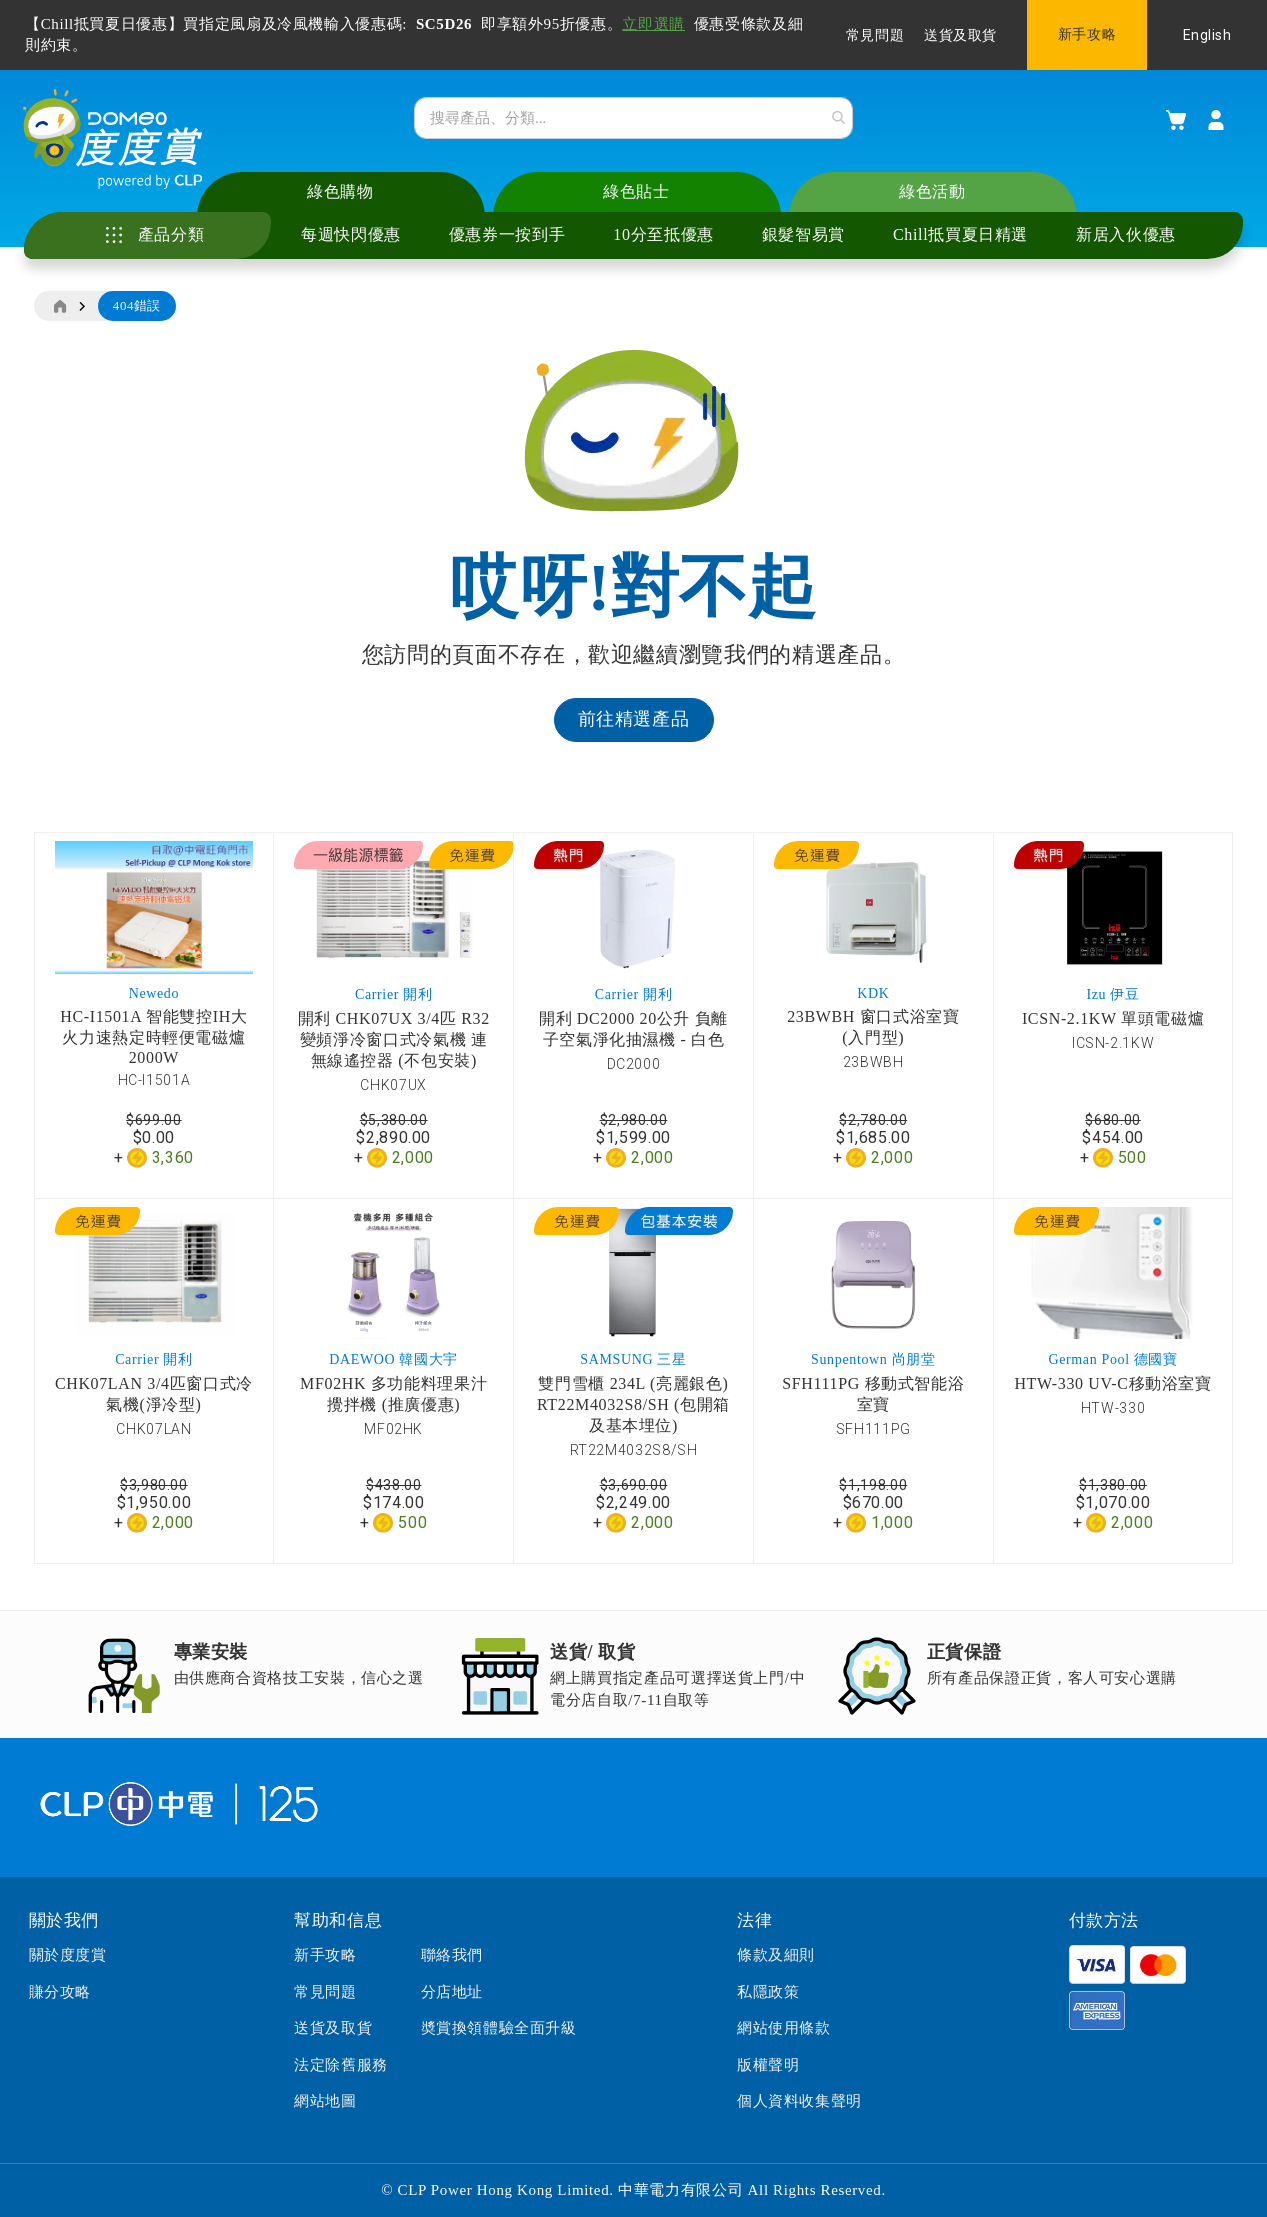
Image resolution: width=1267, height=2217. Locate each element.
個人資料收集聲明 (799, 2101)
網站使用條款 (784, 2028)
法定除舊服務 (341, 2065)
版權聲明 (768, 2065)
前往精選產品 (634, 722)
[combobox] (633, 119)
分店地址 (452, 1992)
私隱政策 (768, 1992)
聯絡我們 (452, 1956)
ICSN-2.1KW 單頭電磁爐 (1113, 1020)
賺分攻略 (60, 1992)
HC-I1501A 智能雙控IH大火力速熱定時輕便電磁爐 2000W (153, 1039)
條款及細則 (776, 1956)
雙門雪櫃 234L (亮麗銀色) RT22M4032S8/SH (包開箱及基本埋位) (633, 1407)
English (1207, 35)
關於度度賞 (68, 1956)
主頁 (59, 309)
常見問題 (875, 35)
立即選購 (653, 24)
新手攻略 (1087, 34)
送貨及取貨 (960, 35)
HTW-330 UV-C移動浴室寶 (1112, 1386)
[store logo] (115, 141)
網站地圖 (325, 2101)
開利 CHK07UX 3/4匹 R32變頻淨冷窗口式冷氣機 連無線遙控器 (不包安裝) (394, 1041)
